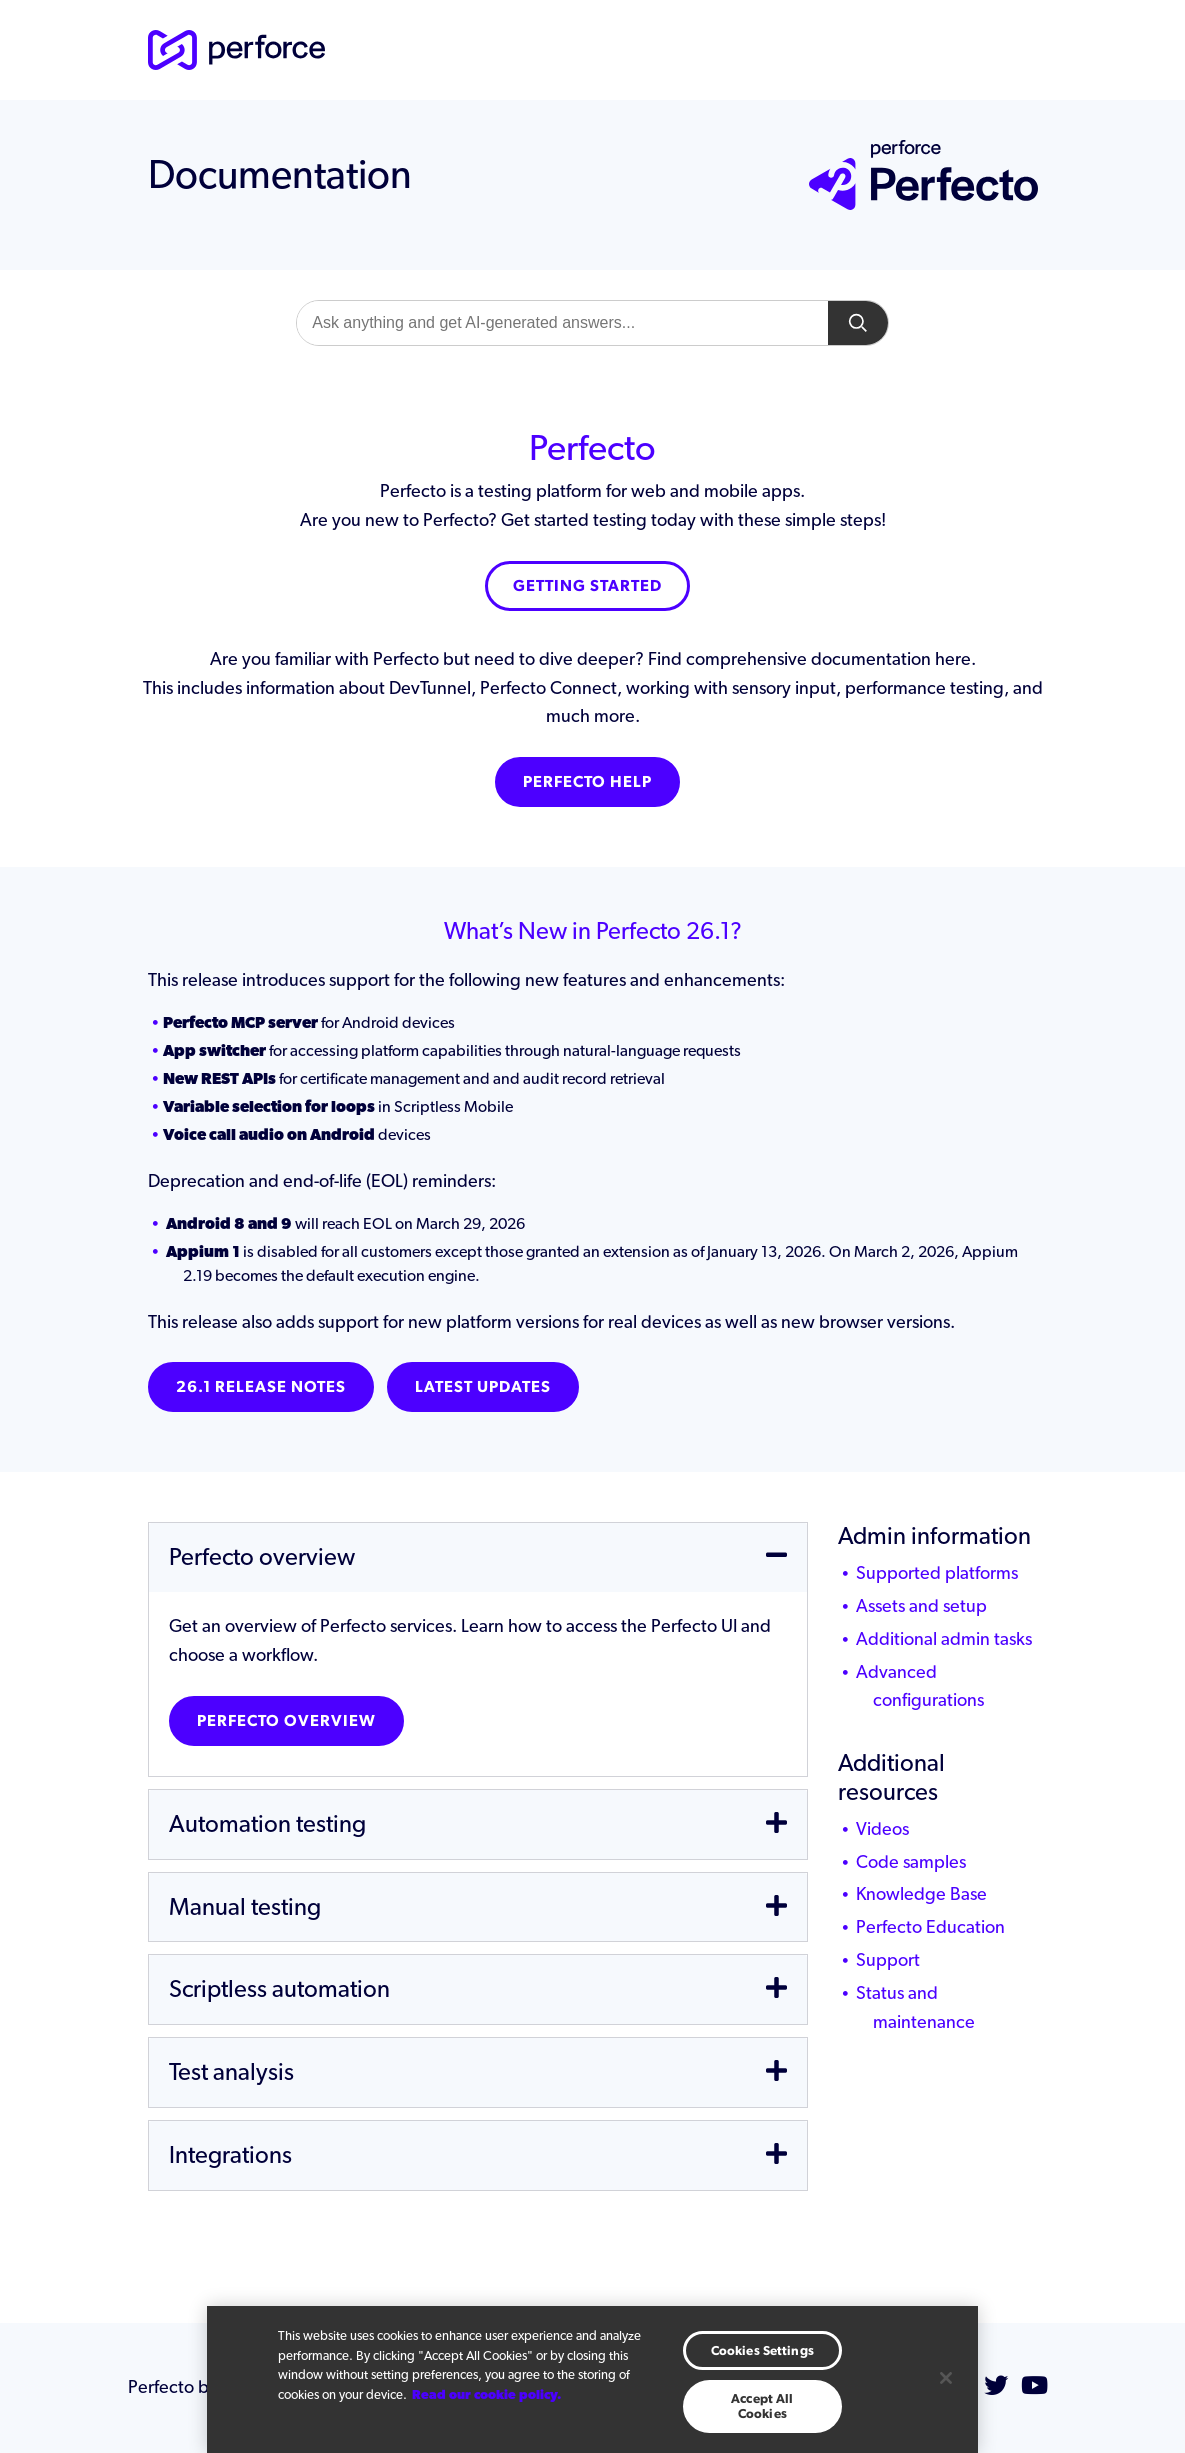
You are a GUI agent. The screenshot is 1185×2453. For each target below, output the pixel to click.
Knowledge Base (921, 1893)
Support (888, 1959)
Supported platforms (937, 1572)
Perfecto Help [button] (587, 781)
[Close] (946, 2378)
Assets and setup (921, 1605)
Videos (882, 1828)
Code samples (911, 1861)
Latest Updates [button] (483, 1386)
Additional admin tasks (944, 1638)
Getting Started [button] (587, 585)
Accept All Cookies (762, 2406)
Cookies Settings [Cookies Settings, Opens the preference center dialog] (762, 2350)
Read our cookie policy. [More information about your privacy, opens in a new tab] (487, 2394)
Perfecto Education (930, 1926)
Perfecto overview (286, 1720)
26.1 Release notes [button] (261, 1386)
